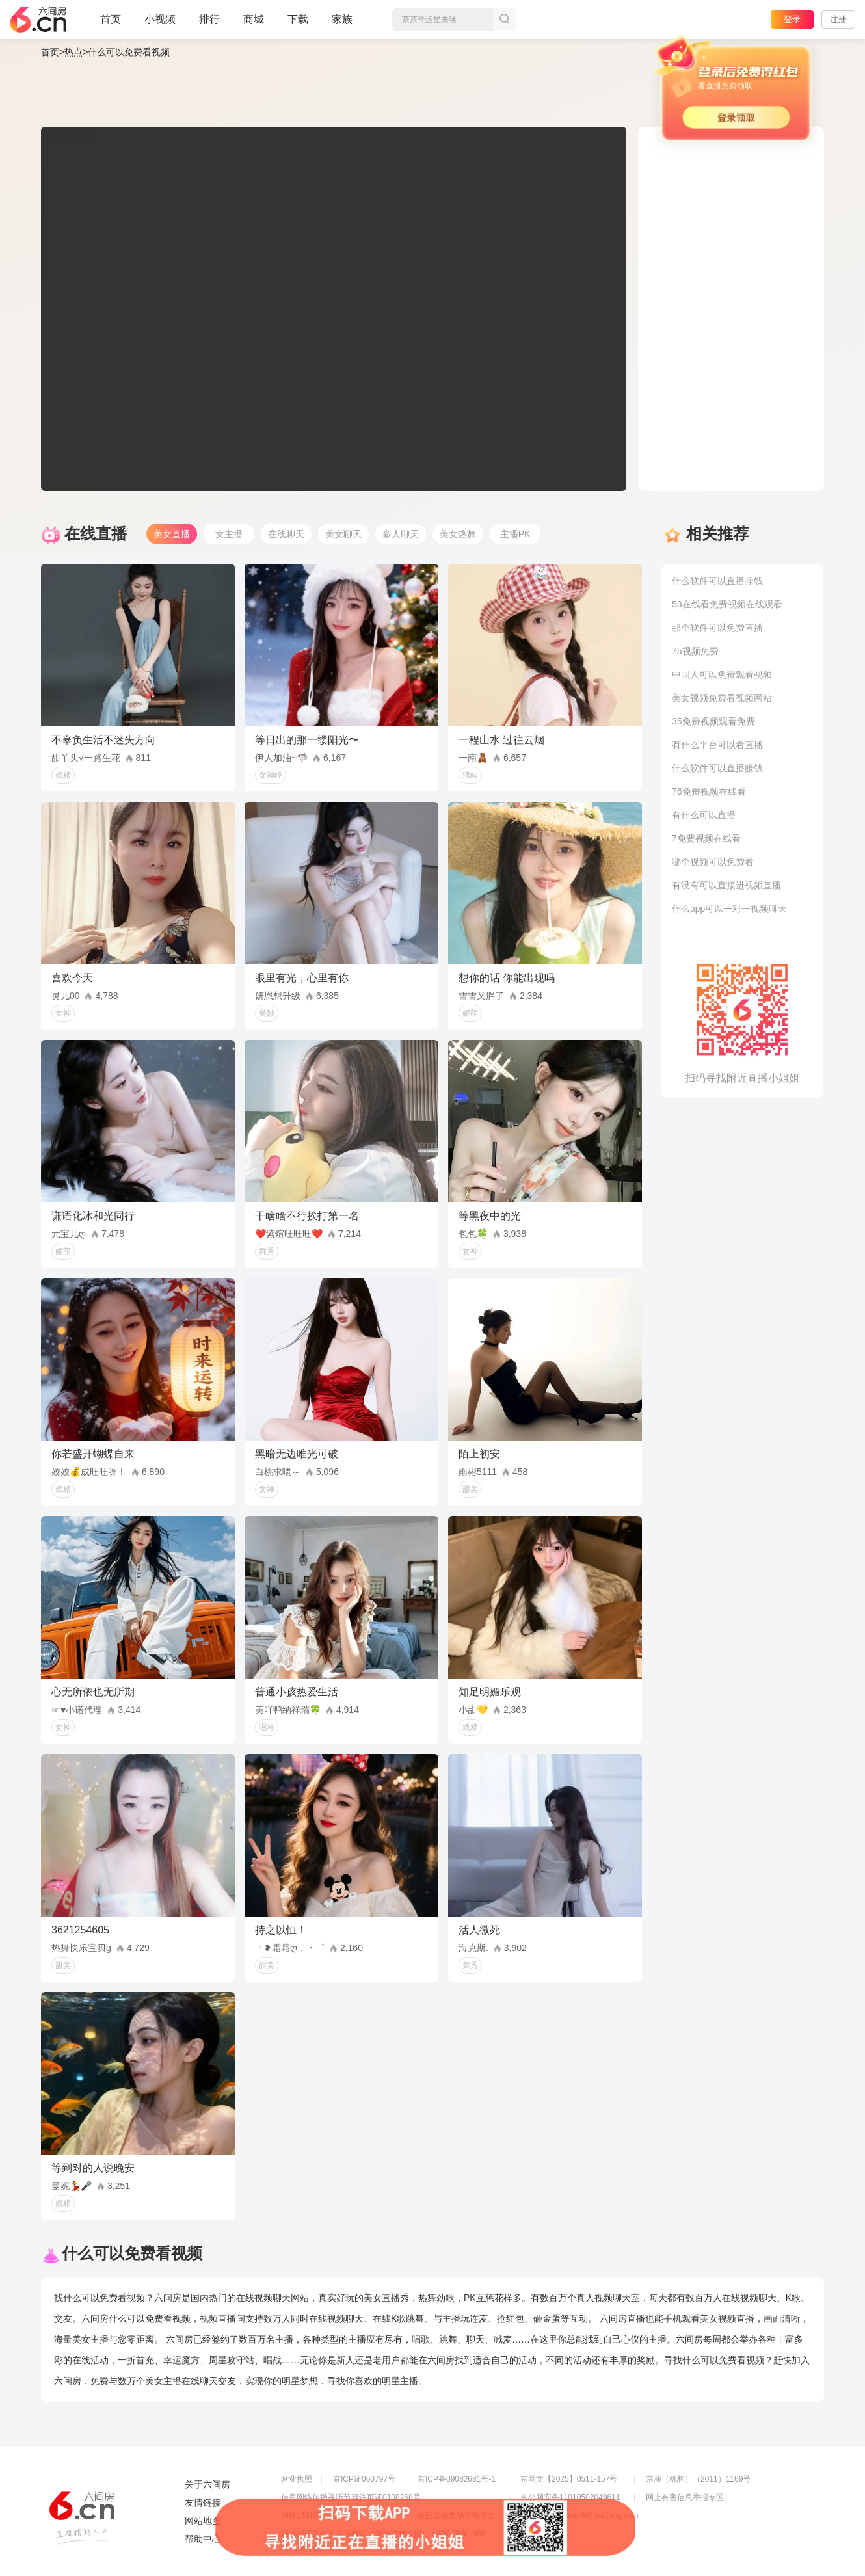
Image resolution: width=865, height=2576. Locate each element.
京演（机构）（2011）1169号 (698, 2479)
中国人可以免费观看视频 (722, 674)
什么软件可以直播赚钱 (717, 768)
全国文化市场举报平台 (457, 2515)
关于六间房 (207, 2484)
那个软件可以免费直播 (717, 627)
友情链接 (203, 2502)
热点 (73, 52)
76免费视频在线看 (709, 791)
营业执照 (296, 2479)
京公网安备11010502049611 (570, 2497)
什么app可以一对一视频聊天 (729, 908)
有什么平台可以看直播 (717, 744)
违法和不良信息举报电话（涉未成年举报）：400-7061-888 (383, 2533)
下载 (297, 19)
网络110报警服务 (311, 2515)
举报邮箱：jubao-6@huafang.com (579, 2515)
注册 (838, 19)
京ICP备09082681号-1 (457, 2479)
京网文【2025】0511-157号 (568, 2479)
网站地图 (203, 2521)
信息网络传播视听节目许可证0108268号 (351, 2497)
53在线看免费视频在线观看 (727, 604)
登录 (792, 19)
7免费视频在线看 (706, 838)
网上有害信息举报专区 (685, 2497)
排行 (209, 19)
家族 (342, 25)
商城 (253, 25)
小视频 (160, 25)
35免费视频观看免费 (713, 721)
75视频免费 (695, 651)
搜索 (504, 19)
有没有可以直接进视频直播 (726, 885)
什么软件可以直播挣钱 (717, 581)
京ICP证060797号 (364, 2479)
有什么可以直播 (704, 815)
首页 (110, 25)
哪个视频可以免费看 (713, 861)
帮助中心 (203, 2539)
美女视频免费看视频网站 (722, 698)
